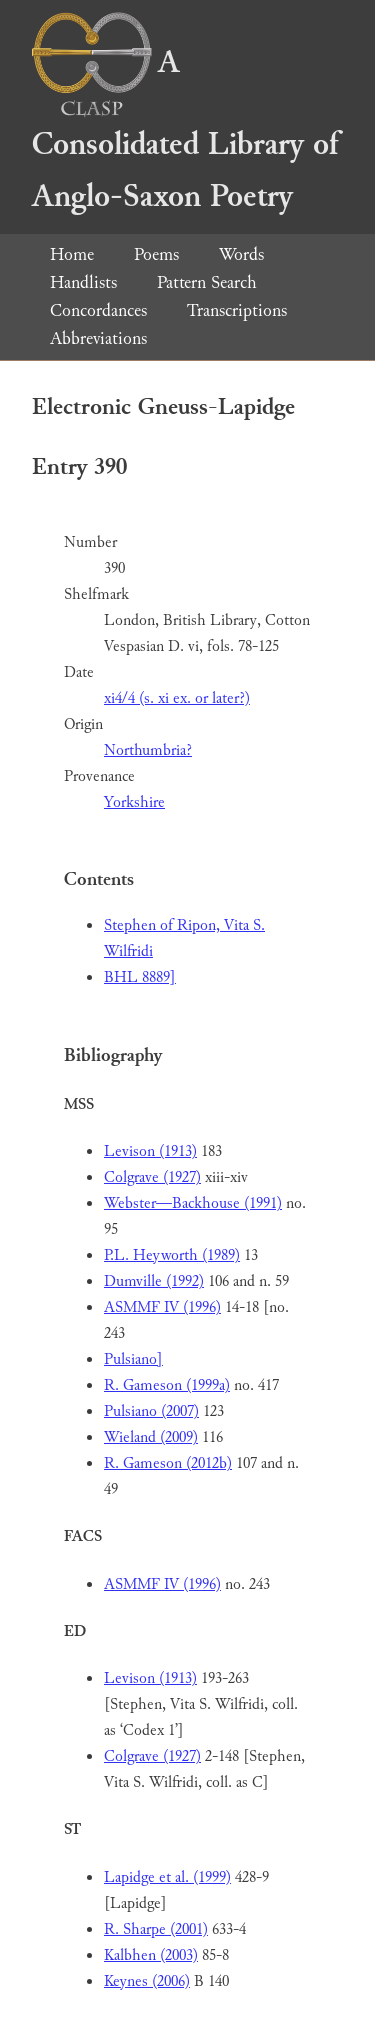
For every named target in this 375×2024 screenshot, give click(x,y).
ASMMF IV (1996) (162, 1307)
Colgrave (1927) (152, 1177)
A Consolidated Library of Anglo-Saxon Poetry (185, 129)
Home (72, 254)
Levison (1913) (150, 1151)
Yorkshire (134, 802)
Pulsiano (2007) (151, 1411)
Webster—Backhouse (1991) (193, 1203)
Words (241, 254)
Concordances (98, 310)
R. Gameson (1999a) (167, 1385)
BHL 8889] (140, 977)
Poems (156, 254)
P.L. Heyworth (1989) (172, 1255)
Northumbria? (148, 750)
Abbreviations (98, 338)
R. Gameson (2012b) (168, 1463)
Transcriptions (237, 310)
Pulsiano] (133, 1359)
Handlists (83, 282)
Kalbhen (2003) (151, 1955)
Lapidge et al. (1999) (167, 1877)
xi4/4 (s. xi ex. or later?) (177, 698)
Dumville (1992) (154, 1281)
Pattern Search (207, 282)
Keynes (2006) (147, 1981)
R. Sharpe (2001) (156, 1929)
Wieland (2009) (151, 1437)
